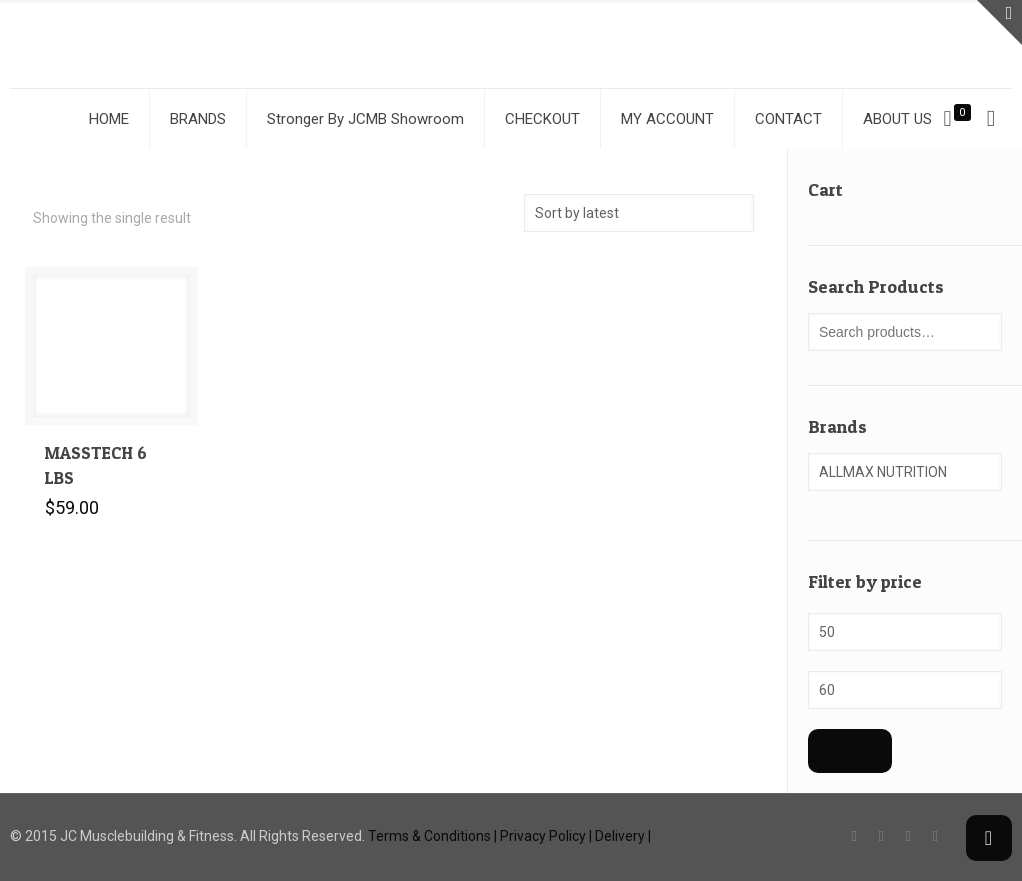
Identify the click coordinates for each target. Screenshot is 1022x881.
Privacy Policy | (546, 836)
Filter (850, 750)
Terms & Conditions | (432, 836)
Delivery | (623, 836)
